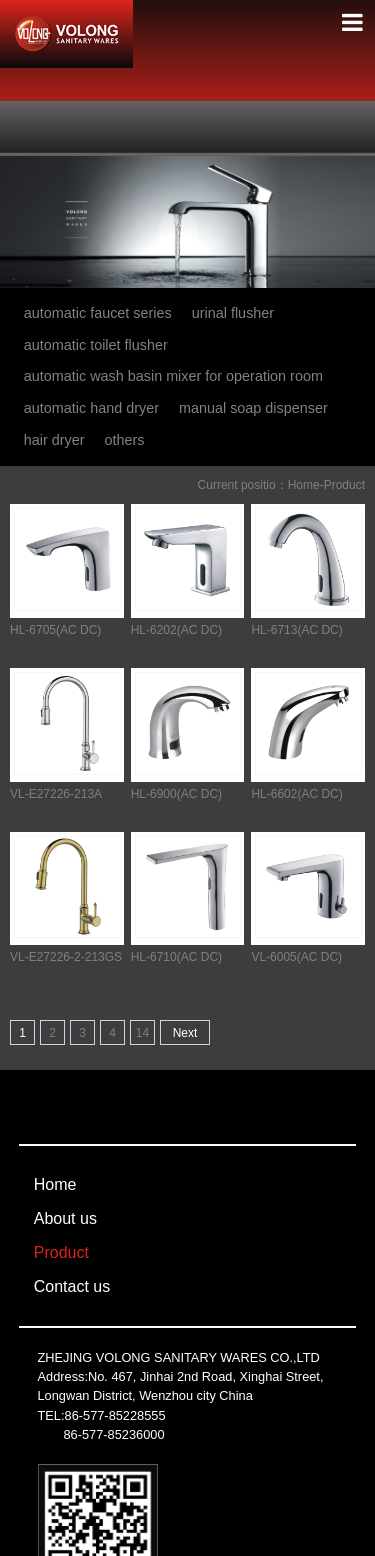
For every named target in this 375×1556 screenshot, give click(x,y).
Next (185, 1033)
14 (142, 1033)
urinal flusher (233, 313)
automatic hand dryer (91, 408)
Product (344, 485)
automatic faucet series (98, 313)
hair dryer (54, 440)
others (125, 440)
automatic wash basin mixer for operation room (173, 376)
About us (65, 1218)
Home (304, 485)
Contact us (72, 1286)
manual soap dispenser (253, 408)
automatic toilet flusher (96, 345)
